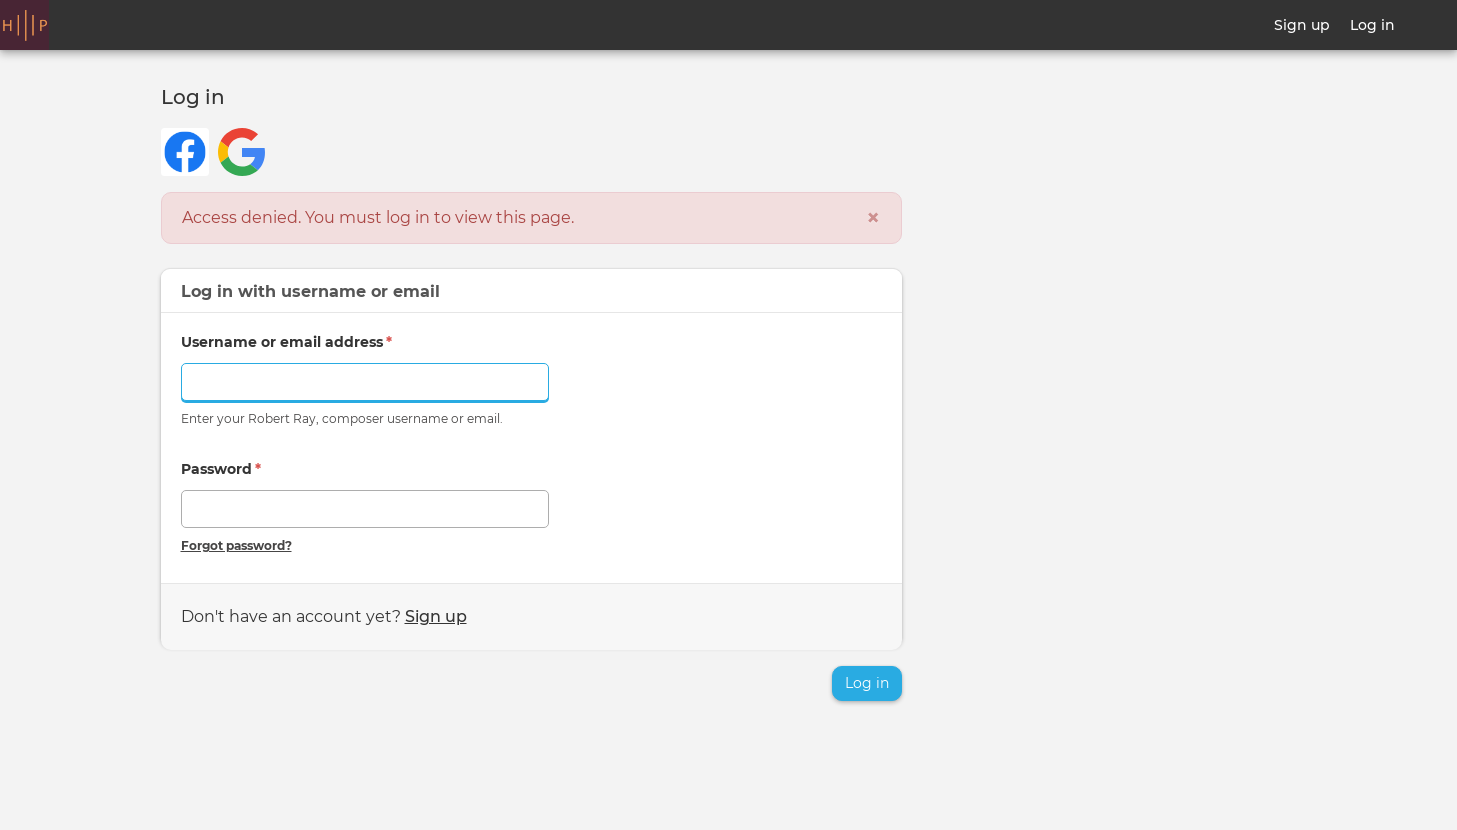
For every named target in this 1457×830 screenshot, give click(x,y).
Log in (1372, 25)
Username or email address (286, 342)
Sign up (1302, 25)
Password (221, 469)
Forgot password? (236, 545)
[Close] (873, 218)
